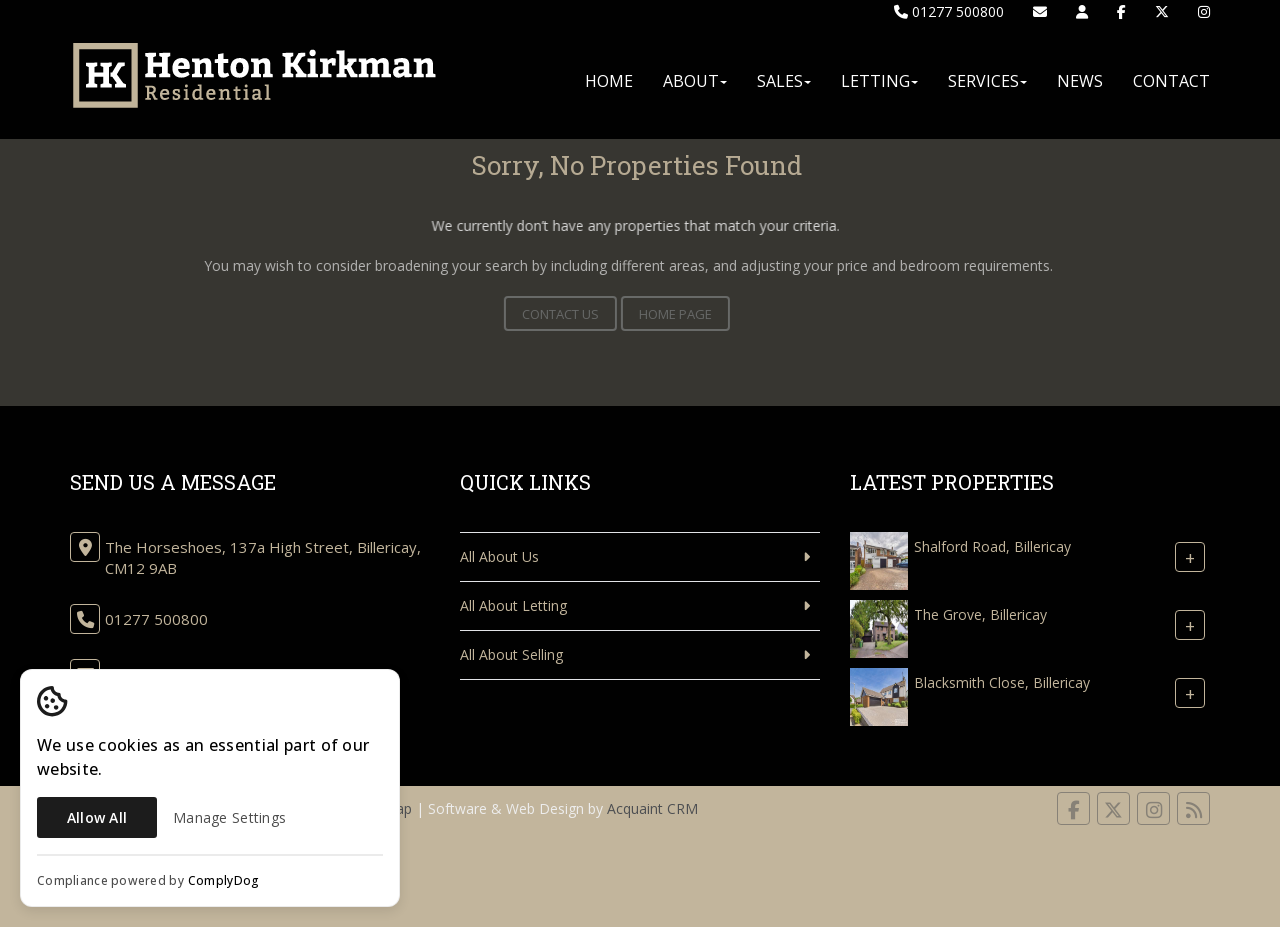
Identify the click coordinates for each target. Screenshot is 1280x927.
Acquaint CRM (652, 808)
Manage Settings (229, 817)
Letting (879, 81)
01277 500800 (949, 11)
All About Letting (513, 605)
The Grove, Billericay (980, 614)
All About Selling (511, 654)
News (1080, 81)
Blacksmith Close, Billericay (1002, 682)
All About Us (499, 556)
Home (609, 81)
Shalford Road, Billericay (992, 546)
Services (987, 81)
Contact (1171, 81)
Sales (784, 81)
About (695, 81)
